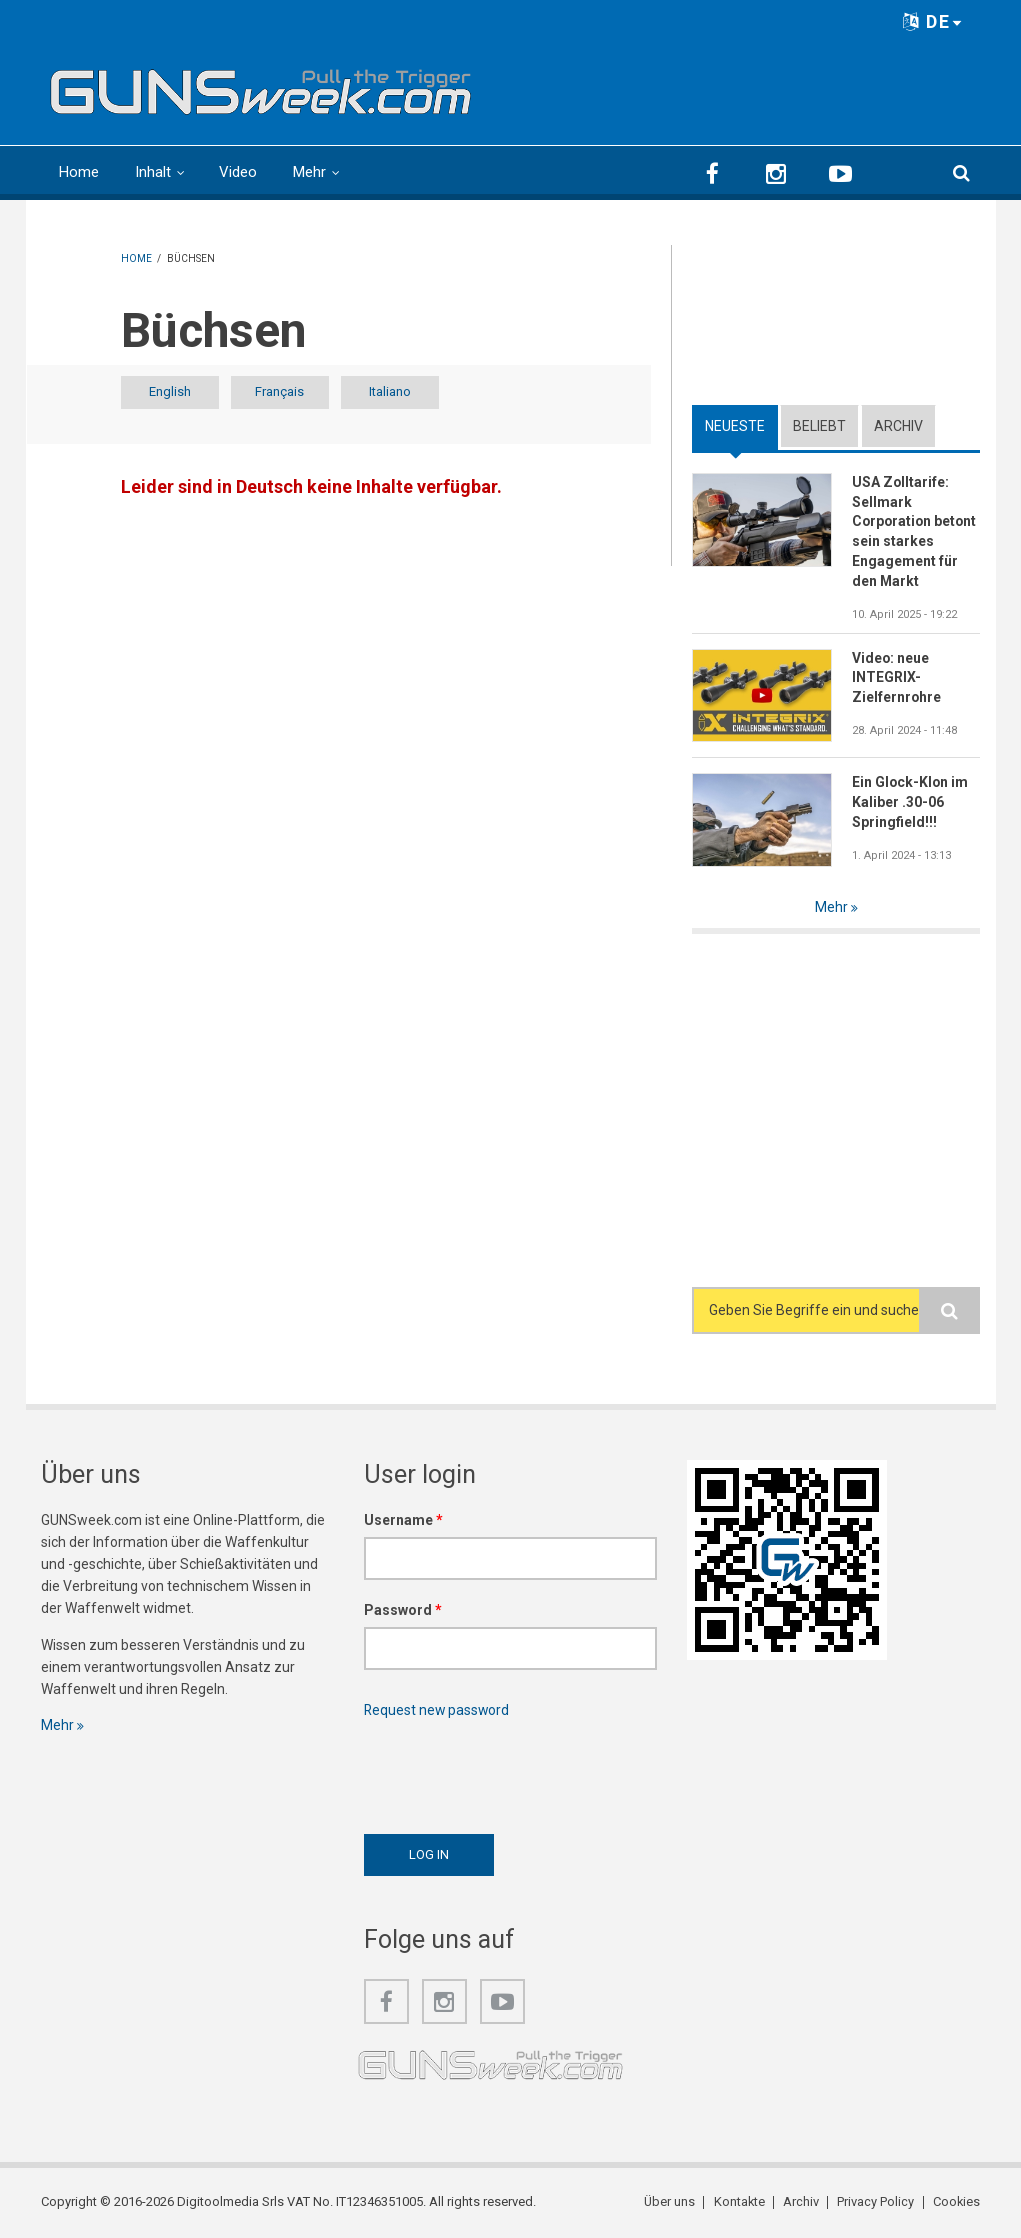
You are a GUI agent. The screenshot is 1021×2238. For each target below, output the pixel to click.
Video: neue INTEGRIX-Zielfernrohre (897, 678)
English (174, 392)
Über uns (669, 2202)
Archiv (898, 426)
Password (403, 1610)
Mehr (309, 172)
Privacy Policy (875, 2202)
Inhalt (153, 172)
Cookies (956, 2202)
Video (238, 172)
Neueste (735, 426)
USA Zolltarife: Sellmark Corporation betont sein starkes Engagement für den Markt (916, 531)
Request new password (438, 1710)
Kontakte (739, 2202)
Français (290, 392)
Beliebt (819, 426)
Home (79, 172)
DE (933, 21)
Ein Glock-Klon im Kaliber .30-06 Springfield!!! (911, 803)
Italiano (408, 392)
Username (403, 1520)
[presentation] (516, 1771)
